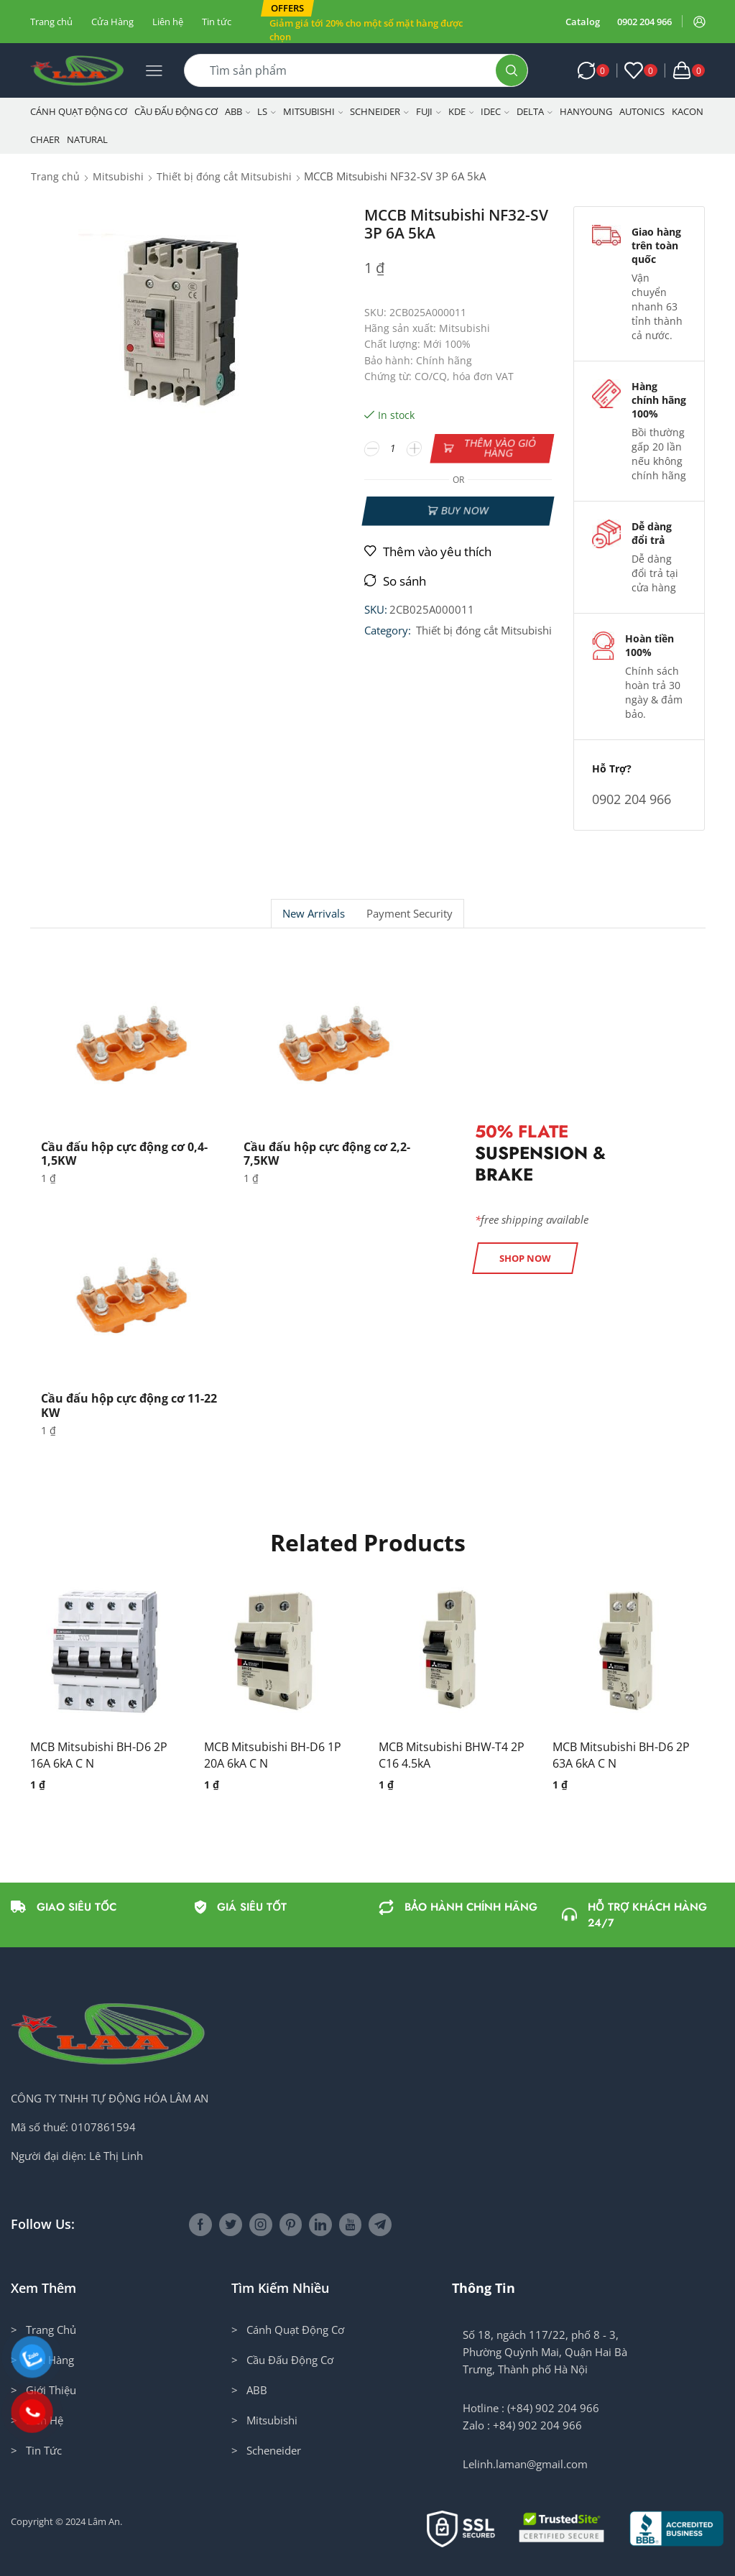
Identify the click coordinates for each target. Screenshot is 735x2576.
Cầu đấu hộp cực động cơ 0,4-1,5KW (124, 1153)
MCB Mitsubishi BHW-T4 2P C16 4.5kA (451, 1755)
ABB (238, 111)
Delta (535, 111)
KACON (687, 111)
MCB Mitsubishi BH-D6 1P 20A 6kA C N (272, 1755)
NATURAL (87, 139)
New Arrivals (313, 913)
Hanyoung (586, 111)
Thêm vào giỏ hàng (500, 448)
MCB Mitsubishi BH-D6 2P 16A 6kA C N (98, 1755)
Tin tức (216, 21)
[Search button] (511, 70)
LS (266, 111)
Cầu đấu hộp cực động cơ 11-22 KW (129, 1405)
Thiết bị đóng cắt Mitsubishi (224, 176)
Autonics (642, 111)
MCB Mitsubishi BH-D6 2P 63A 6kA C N (621, 1755)
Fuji (428, 111)
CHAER (45, 139)
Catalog (582, 21)
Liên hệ (167, 21)
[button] (287, 8)
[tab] (313, 913)
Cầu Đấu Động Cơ (176, 111)
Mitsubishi (313, 111)
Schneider (379, 111)
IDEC (495, 111)
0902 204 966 (644, 21)
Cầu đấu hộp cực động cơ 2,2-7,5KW (327, 1153)
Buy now (465, 510)
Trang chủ (51, 21)
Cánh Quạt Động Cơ (78, 111)
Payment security (409, 913)
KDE (461, 111)
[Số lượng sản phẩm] (393, 448)
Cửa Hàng (112, 21)
